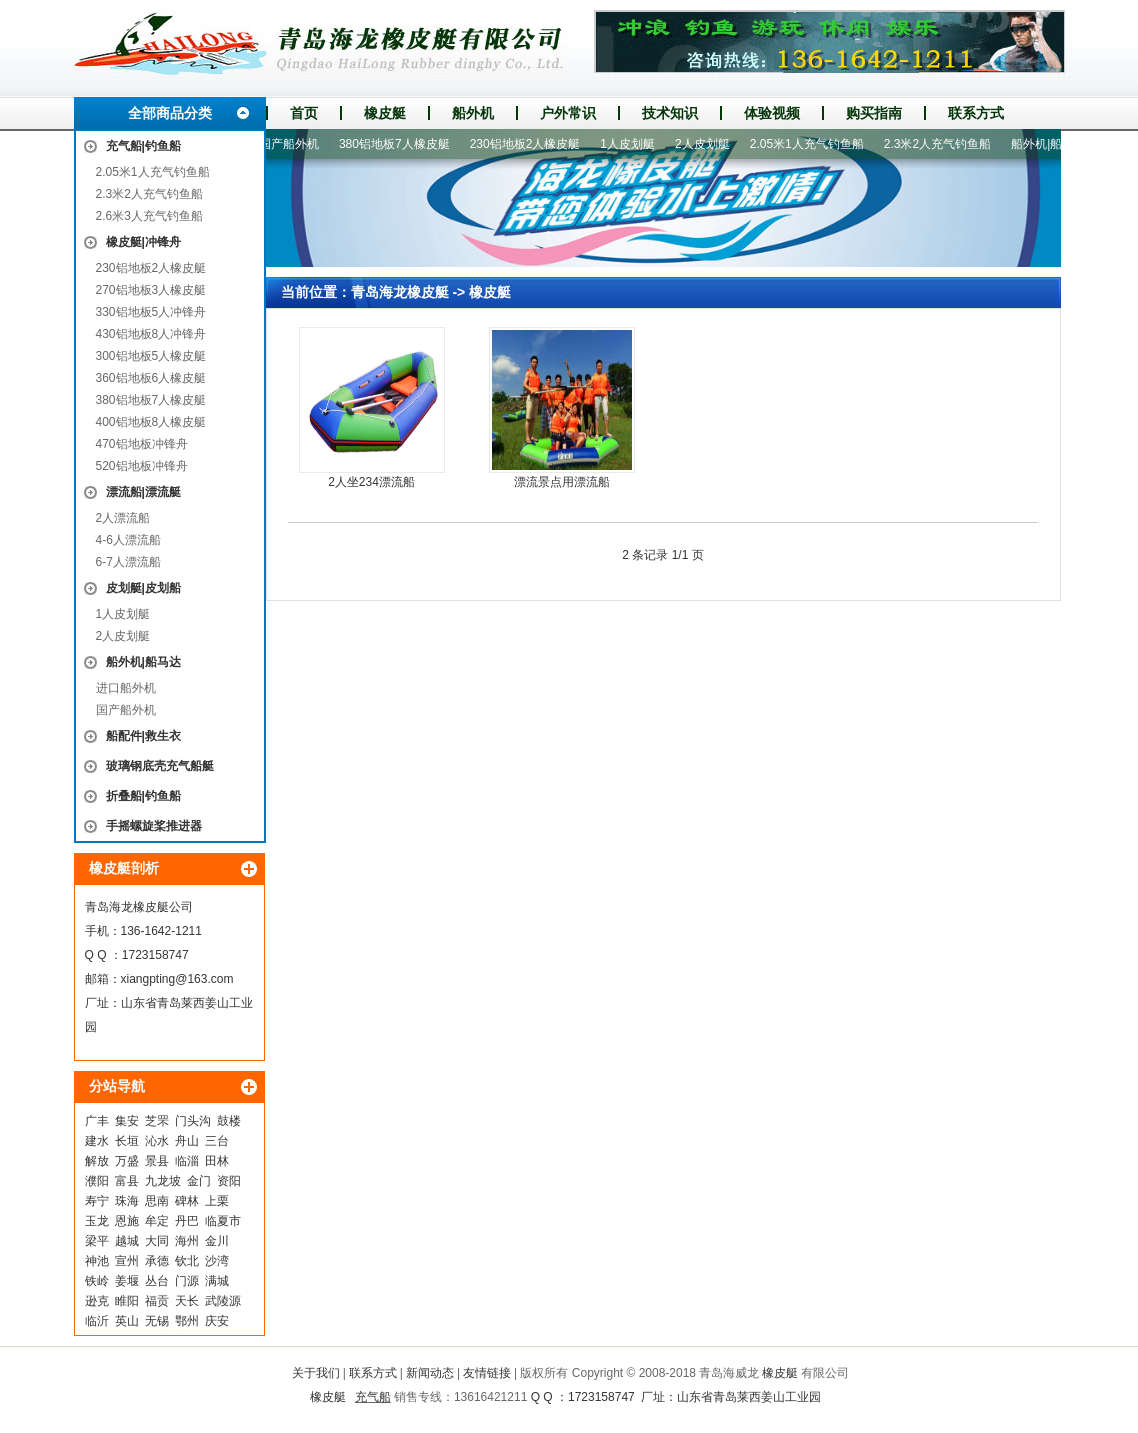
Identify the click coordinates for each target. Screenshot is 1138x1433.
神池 (97, 1261)
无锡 (157, 1321)
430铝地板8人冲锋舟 (151, 334)
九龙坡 (163, 1181)
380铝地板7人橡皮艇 (151, 400)
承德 (157, 1261)
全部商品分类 (170, 113)
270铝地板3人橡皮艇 (151, 290)
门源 (187, 1281)
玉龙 (97, 1221)
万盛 (127, 1161)
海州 (187, 1241)
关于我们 (316, 1373)
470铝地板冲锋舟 (142, 444)
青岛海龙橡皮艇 (400, 292)
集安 (127, 1121)
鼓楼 (229, 1121)
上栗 (217, 1201)
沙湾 (217, 1261)
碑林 (187, 1201)
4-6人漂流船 (128, 540)
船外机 (473, 113)
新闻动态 (430, 1373)
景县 (157, 1161)
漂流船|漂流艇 (143, 492)
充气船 (373, 1397)
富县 (127, 1181)
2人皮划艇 (123, 636)
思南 (157, 1201)
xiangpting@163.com (177, 979)
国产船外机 (126, 710)
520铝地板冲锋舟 (142, 466)
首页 (304, 113)
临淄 (187, 1161)
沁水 (157, 1141)
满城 (217, 1281)
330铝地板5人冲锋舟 (151, 312)
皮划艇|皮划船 (143, 588)
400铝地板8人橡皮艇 (151, 422)
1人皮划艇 (123, 614)
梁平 (97, 1241)
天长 (187, 1301)
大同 (157, 1241)
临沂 (97, 1321)
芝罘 (157, 1121)
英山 (127, 1321)
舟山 (187, 1141)
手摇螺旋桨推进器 (154, 826)
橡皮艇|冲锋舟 (143, 242)
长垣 (127, 1141)
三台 (217, 1141)
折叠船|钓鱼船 (143, 796)
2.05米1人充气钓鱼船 (153, 172)
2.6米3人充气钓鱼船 (149, 216)
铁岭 (97, 1281)
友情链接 (487, 1373)
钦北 (187, 1261)
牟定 (157, 1221)
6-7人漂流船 (128, 562)
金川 (217, 1241)
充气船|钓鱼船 (143, 146)
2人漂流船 (123, 518)
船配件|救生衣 (143, 736)
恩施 (127, 1221)
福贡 (157, 1301)
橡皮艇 (385, 113)
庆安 (217, 1321)
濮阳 (97, 1181)
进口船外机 (126, 688)
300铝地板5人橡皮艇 (151, 356)
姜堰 (127, 1281)
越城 (127, 1241)
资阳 (229, 1181)
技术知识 (670, 113)
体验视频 (772, 113)
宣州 (127, 1261)
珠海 (127, 1201)
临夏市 (223, 1221)
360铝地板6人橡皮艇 (151, 378)
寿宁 (97, 1201)
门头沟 (193, 1121)
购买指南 (874, 113)
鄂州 (187, 1321)
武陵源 (223, 1301)
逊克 (97, 1301)
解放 (97, 1161)
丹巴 (187, 1221)
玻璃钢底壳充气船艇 (160, 766)
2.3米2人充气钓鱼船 (149, 194)
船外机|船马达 (143, 662)
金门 (199, 1181)
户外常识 (568, 113)
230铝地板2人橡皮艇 (151, 268)
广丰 (97, 1121)
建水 (97, 1141)
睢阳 (127, 1301)
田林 (217, 1161)
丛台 (157, 1281)
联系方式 (976, 113)
